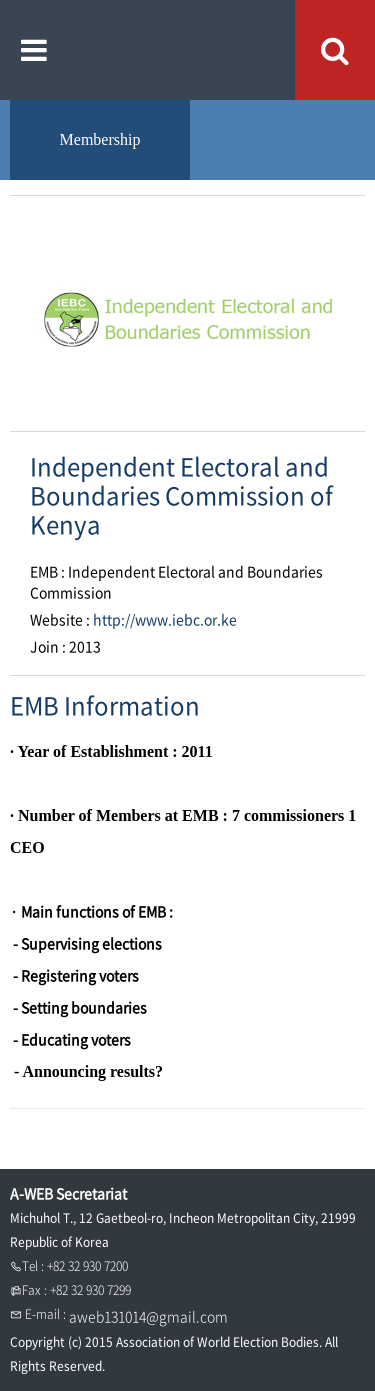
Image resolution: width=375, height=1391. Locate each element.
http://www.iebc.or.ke (165, 619)
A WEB (187, 50)
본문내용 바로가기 (0, 0)
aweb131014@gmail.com (148, 1316)
